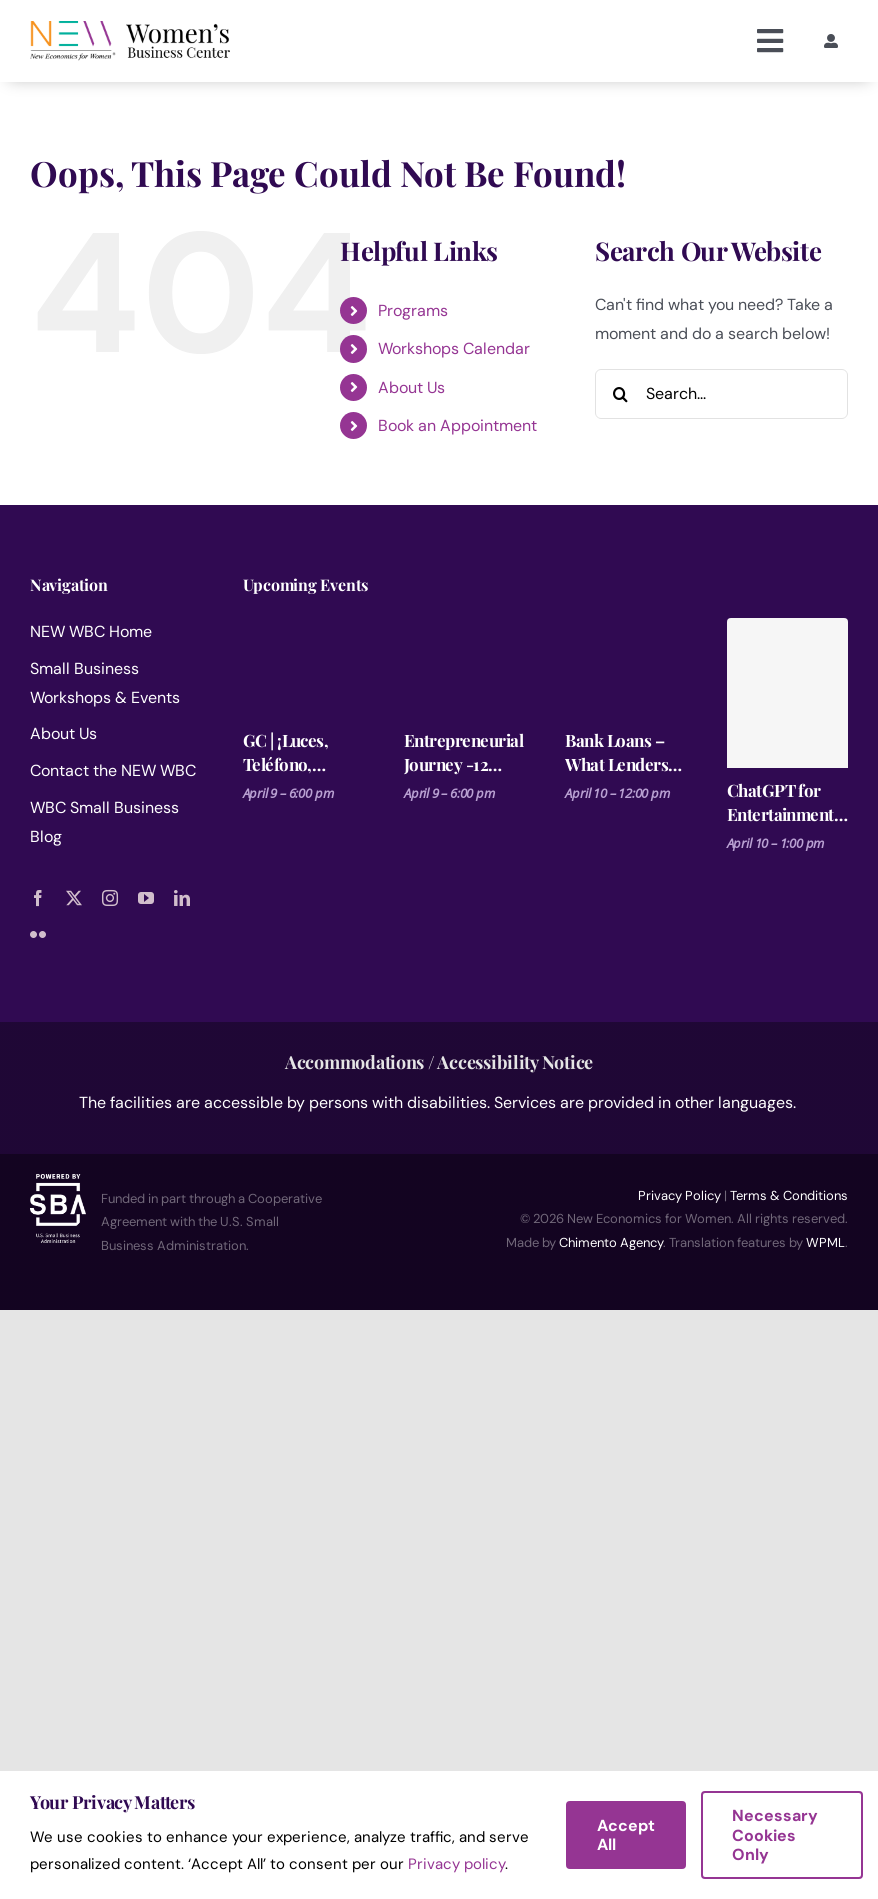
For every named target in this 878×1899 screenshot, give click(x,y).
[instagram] (110, 898)
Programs (413, 310)
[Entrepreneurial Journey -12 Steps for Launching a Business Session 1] (464, 668)
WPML (825, 1242)
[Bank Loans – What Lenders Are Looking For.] (625, 668)
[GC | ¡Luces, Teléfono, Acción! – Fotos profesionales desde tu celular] (303, 668)
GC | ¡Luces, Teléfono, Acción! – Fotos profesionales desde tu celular (301, 752)
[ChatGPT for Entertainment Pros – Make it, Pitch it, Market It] (787, 693)
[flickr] (38, 934)
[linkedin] (182, 898)
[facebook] (38, 898)
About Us (411, 387)
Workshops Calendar (454, 348)
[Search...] (721, 394)
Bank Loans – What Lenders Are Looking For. (616, 752)
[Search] (620, 394)
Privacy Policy (679, 1195)
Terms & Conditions (789, 1195)
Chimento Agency (611, 1242)
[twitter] (74, 898)
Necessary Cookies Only (775, 1834)
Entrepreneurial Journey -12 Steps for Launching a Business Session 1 (463, 752)
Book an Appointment (457, 425)
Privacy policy (456, 1864)
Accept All (626, 1835)
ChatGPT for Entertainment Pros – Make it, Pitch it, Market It (784, 802)
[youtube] (146, 898)
